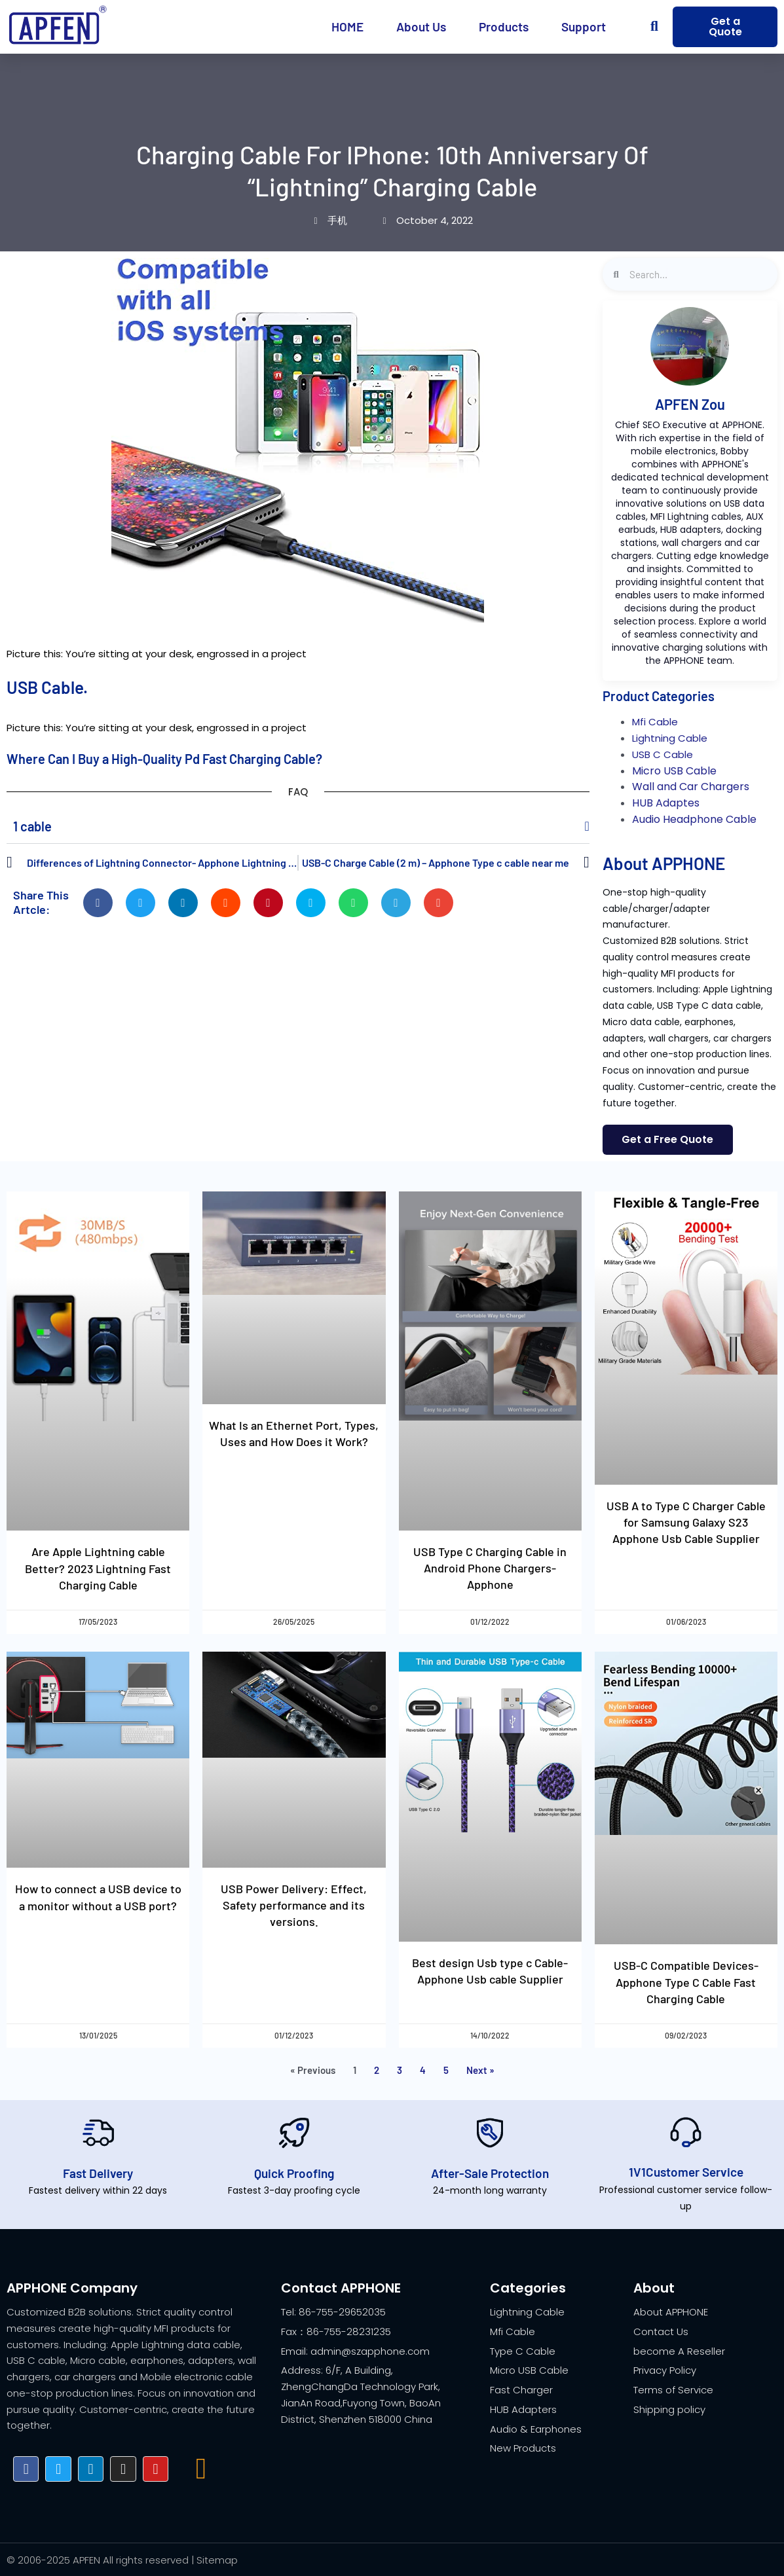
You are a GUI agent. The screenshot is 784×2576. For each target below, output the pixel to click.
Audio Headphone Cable (694, 819)
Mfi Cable (655, 722)
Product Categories (659, 696)
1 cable (32, 826)
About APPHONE (664, 863)
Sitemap (217, 2560)
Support (583, 26)
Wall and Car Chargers (690, 786)
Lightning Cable (669, 738)
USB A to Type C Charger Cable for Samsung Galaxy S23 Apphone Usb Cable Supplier (686, 1522)
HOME (347, 26)
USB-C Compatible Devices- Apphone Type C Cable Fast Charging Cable (686, 1982)
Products (504, 26)
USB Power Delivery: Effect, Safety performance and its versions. (294, 1905)
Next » (480, 2070)
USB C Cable (662, 754)
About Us (421, 26)
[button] (654, 27)
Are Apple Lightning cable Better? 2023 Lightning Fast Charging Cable (98, 1568)
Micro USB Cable (674, 770)
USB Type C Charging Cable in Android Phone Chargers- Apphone (490, 1567)
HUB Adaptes (666, 802)
